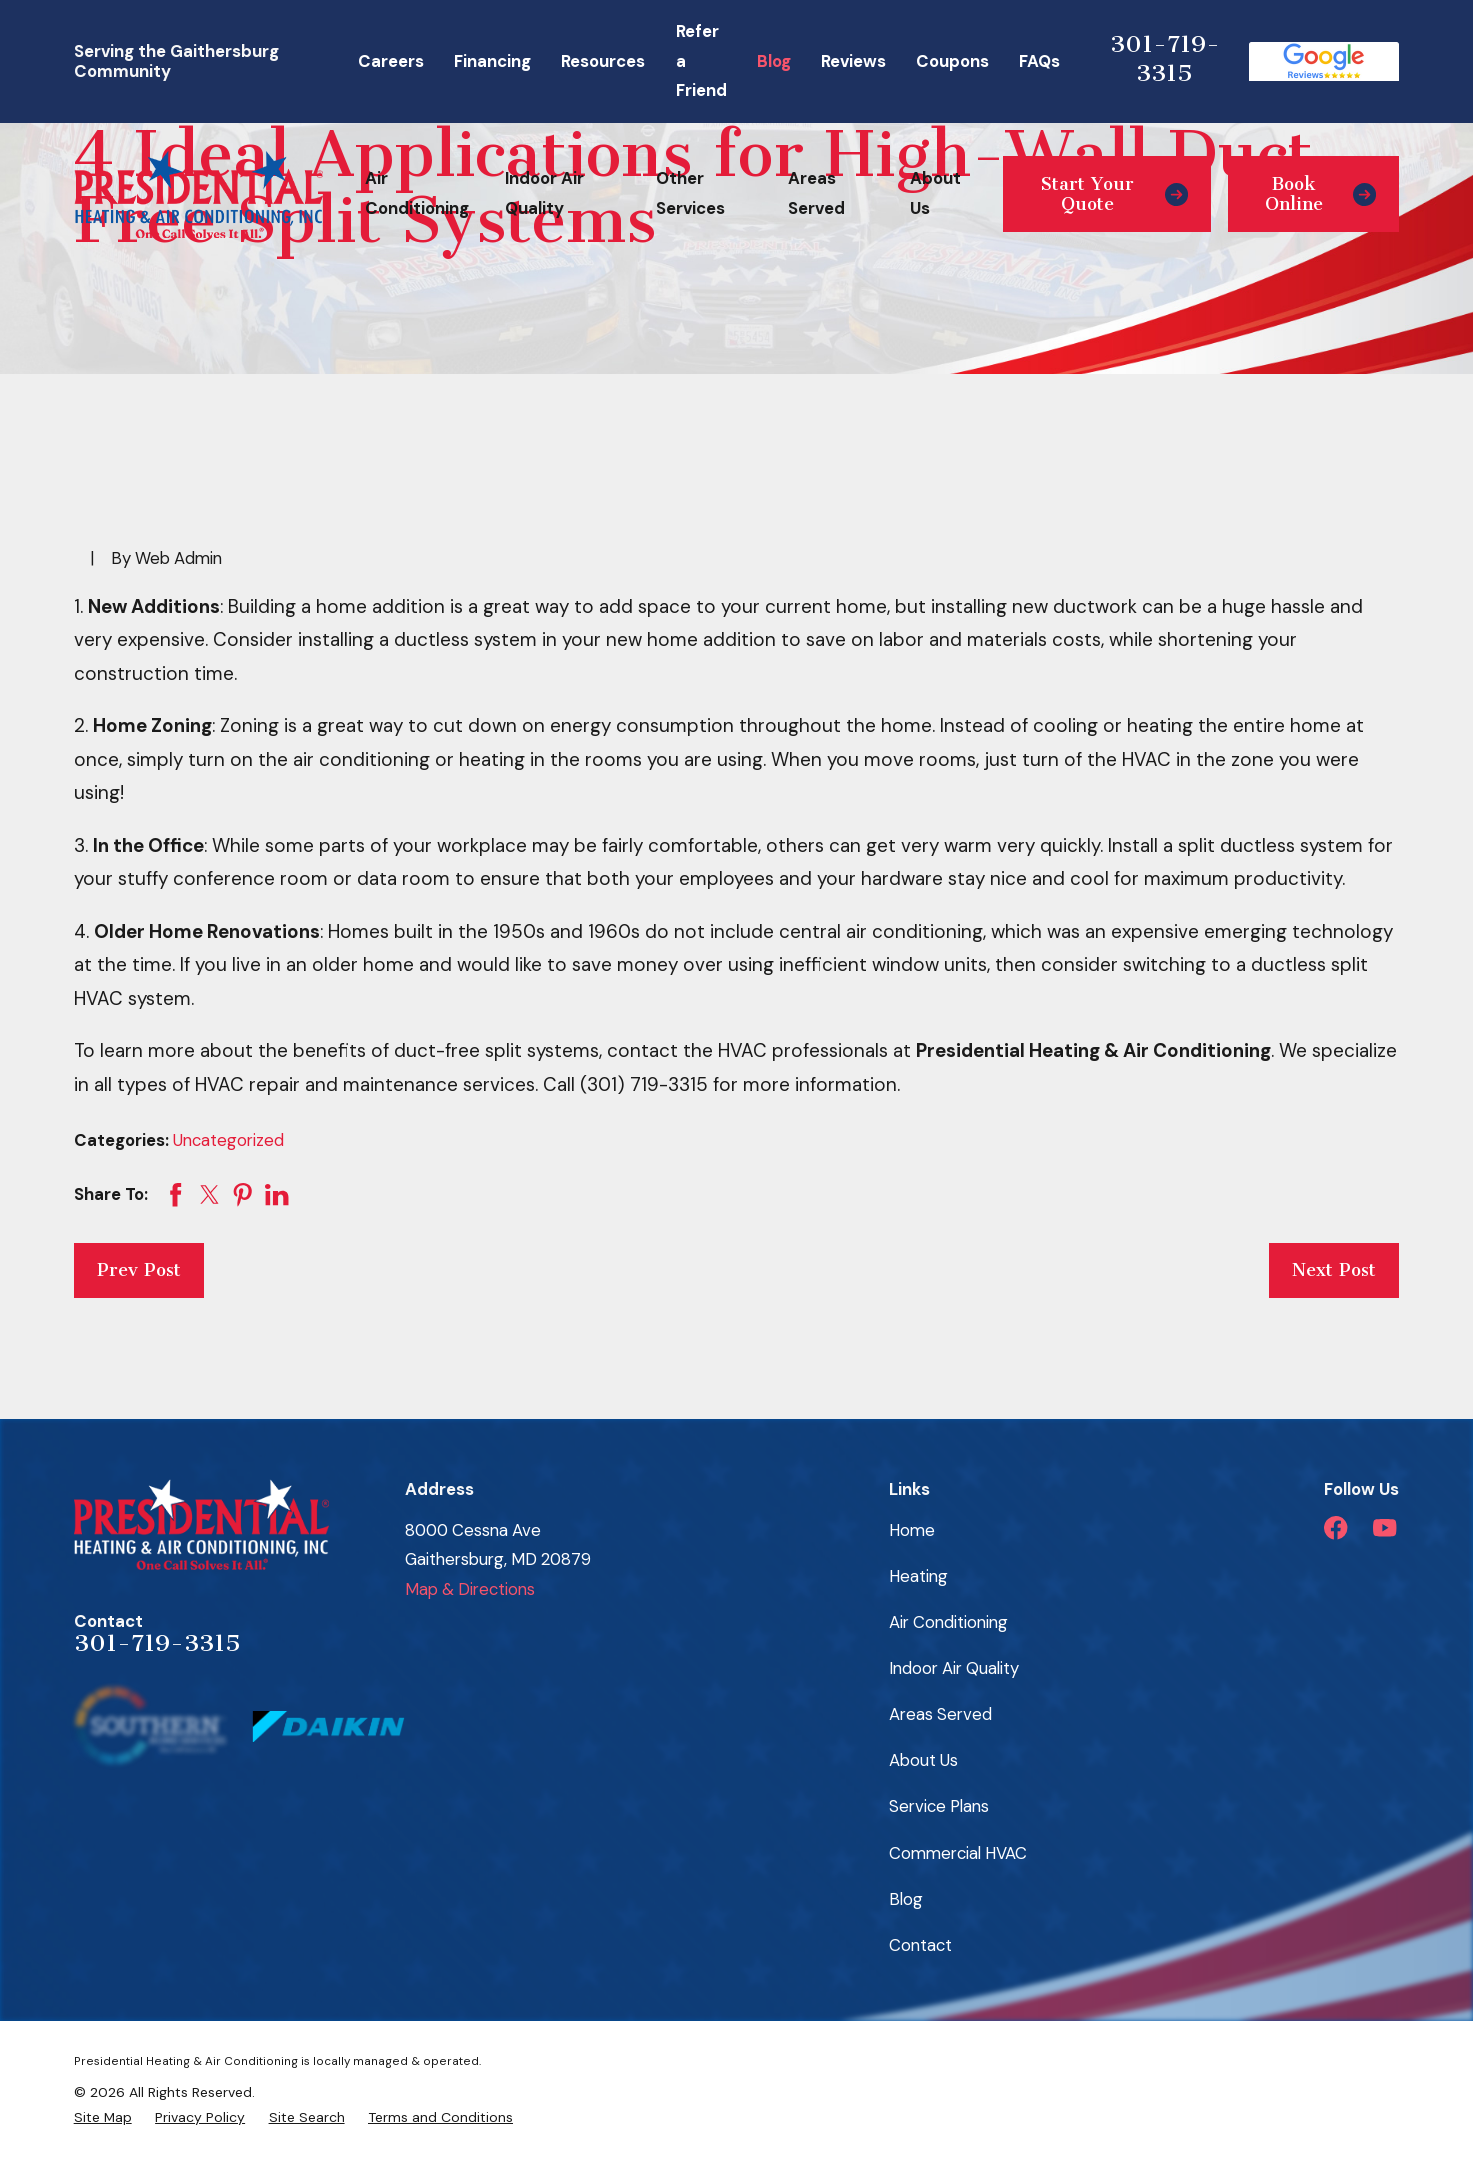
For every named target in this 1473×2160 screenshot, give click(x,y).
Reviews (853, 61)
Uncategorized (228, 1140)
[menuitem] (103, 2117)
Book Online (1321, 194)
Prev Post (139, 1270)
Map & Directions (470, 1589)
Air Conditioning (948, 1622)
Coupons (952, 61)
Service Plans (939, 1806)
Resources (603, 61)
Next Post (1334, 1270)
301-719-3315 (1165, 59)
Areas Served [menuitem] (816, 193)
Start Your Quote (1114, 194)
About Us (923, 1760)
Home (912, 1530)
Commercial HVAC (958, 1853)
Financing (492, 61)
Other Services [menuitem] (690, 193)
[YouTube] (1384, 1527)
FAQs (1039, 61)
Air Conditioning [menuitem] (417, 193)
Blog (774, 61)
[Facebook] (1335, 1527)
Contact (920, 1945)
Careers (391, 61)
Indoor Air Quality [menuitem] (544, 193)
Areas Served (940, 1714)
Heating (918, 1576)
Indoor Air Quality (954, 1668)
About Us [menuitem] (935, 193)
